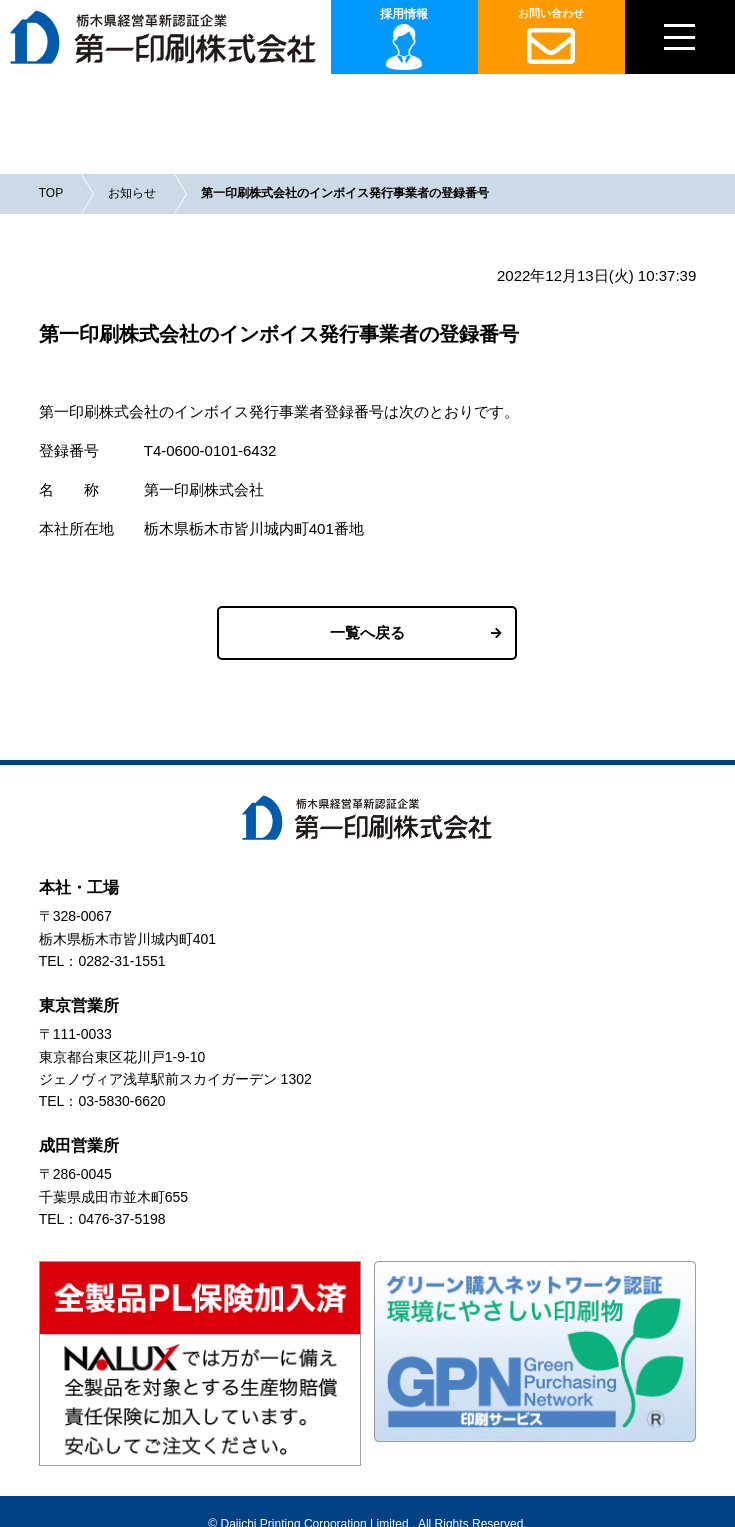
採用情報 (404, 14)
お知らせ (132, 193)
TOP (51, 193)
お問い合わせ (551, 38)
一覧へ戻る (367, 632)
